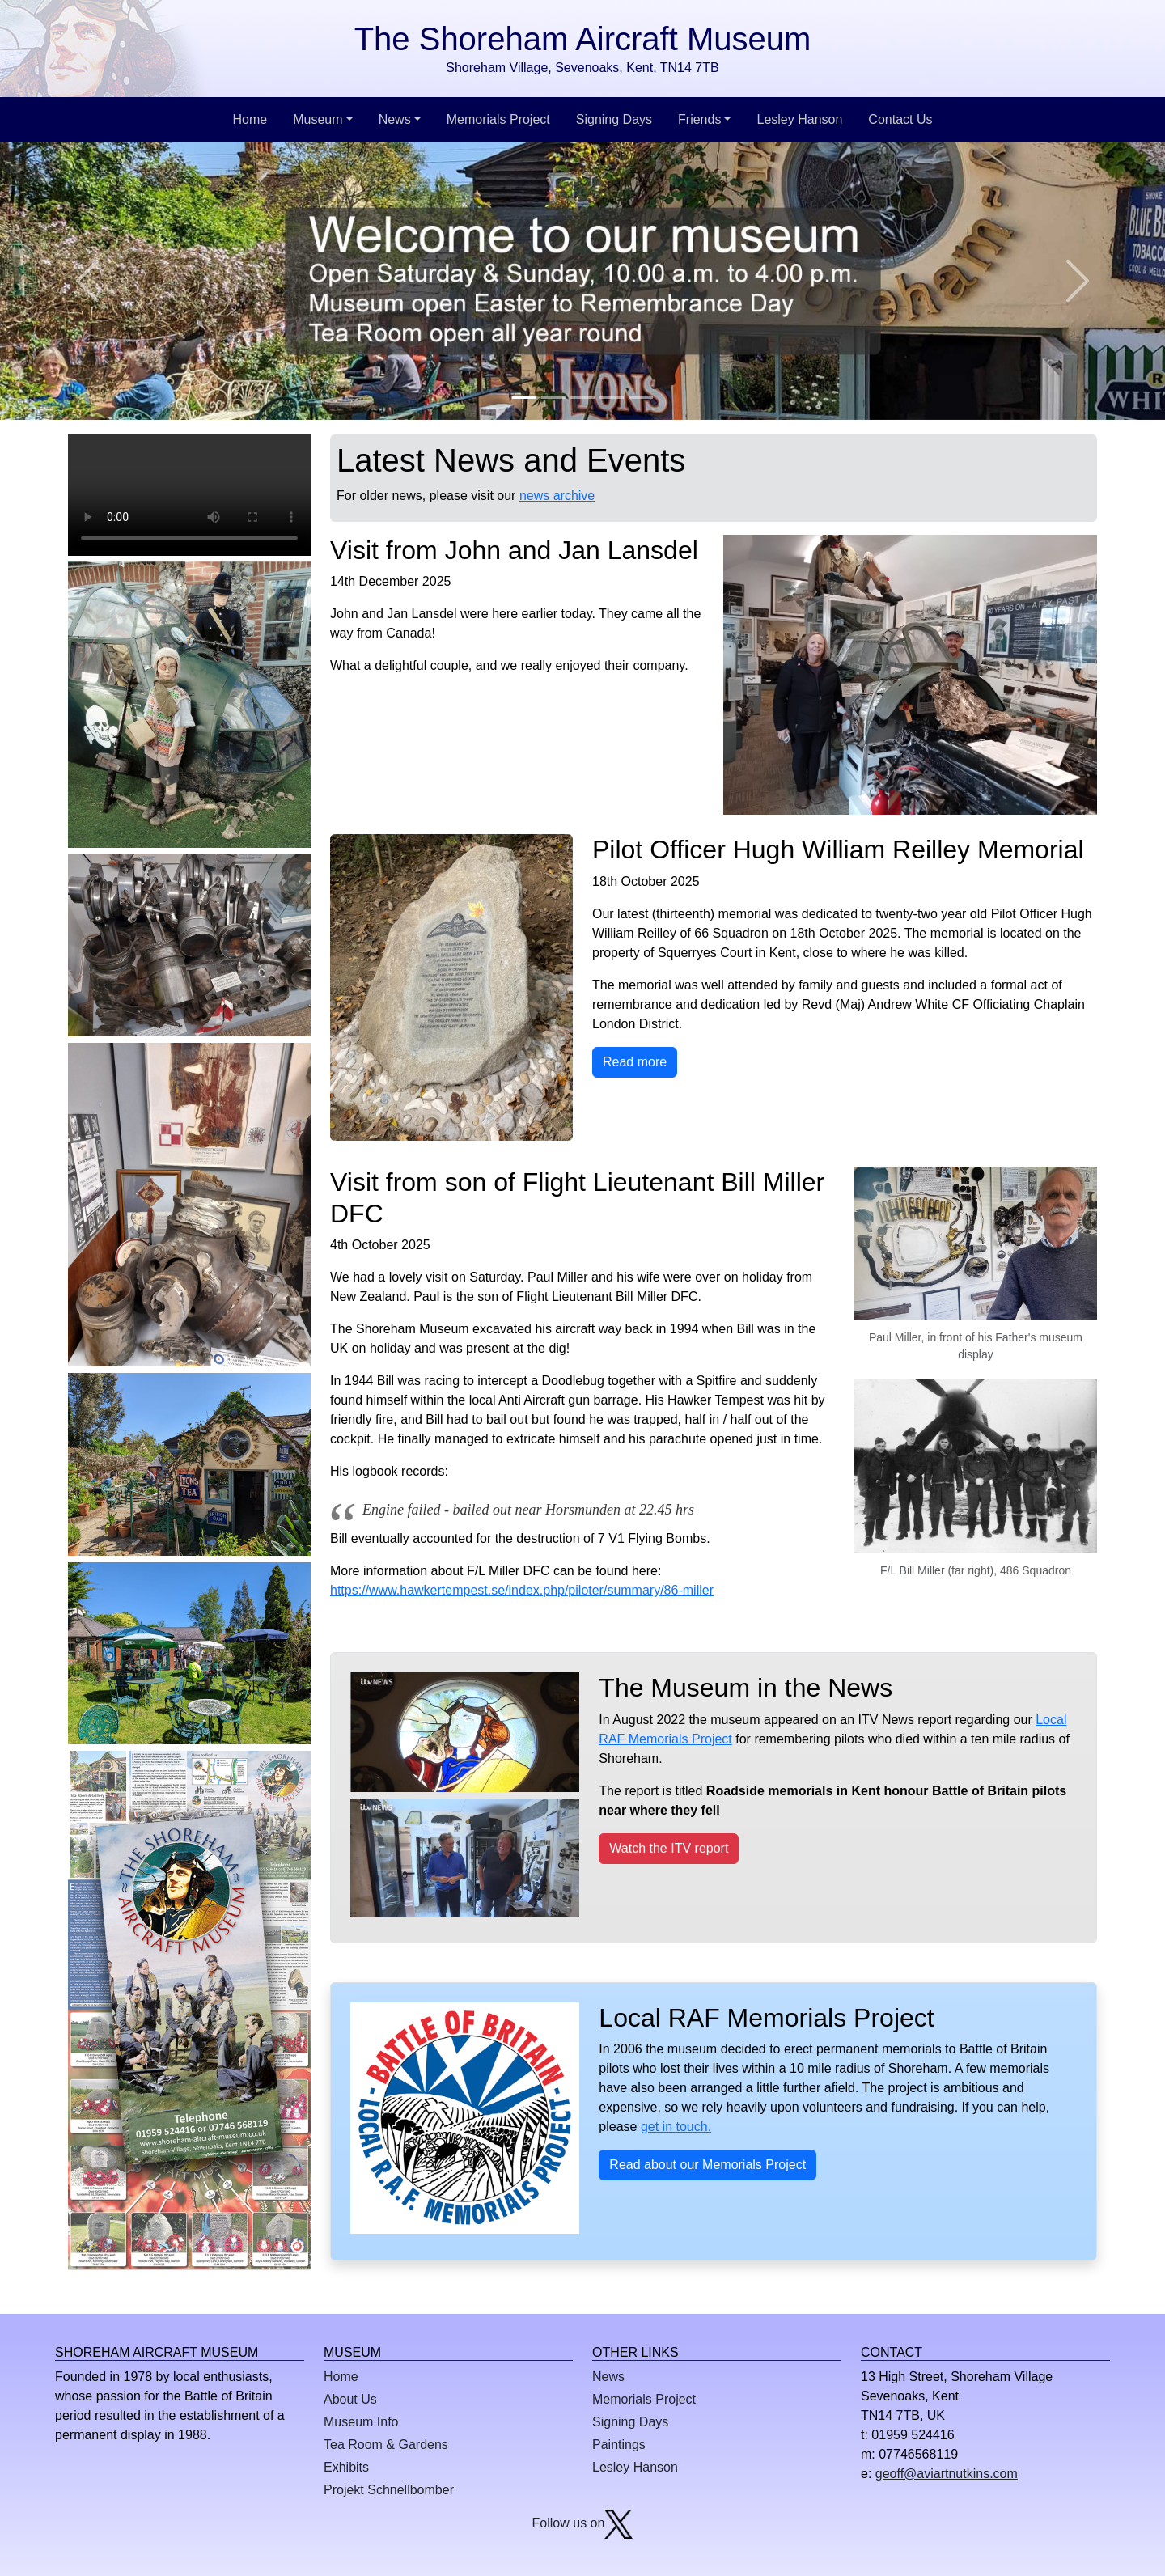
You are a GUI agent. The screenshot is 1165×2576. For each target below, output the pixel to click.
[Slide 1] (524, 397)
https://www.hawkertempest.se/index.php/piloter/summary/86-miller (522, 1590)
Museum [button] (317, 119)
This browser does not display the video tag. (189, 495)
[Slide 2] (553, 397)
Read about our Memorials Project (707, 2164)
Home (250, 119)
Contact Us (900, 119)
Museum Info (361, 2422)
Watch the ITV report (668, 1848)
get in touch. (676, 2126)
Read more (635, 1062)
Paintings (619, 2444)
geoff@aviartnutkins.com (946, 2474)
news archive (557, 495)
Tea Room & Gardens (386, 2444)
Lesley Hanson (799, 119)
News (608, 2376)
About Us (350, 2399)
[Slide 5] (641, 397)
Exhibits (346, 2467)
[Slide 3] (582, 397)
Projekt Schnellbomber (389, 2490)
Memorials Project (498, 119)
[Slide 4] (611, 397)
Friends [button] (699, 119)
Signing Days (614, 119)
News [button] (395, 119)
